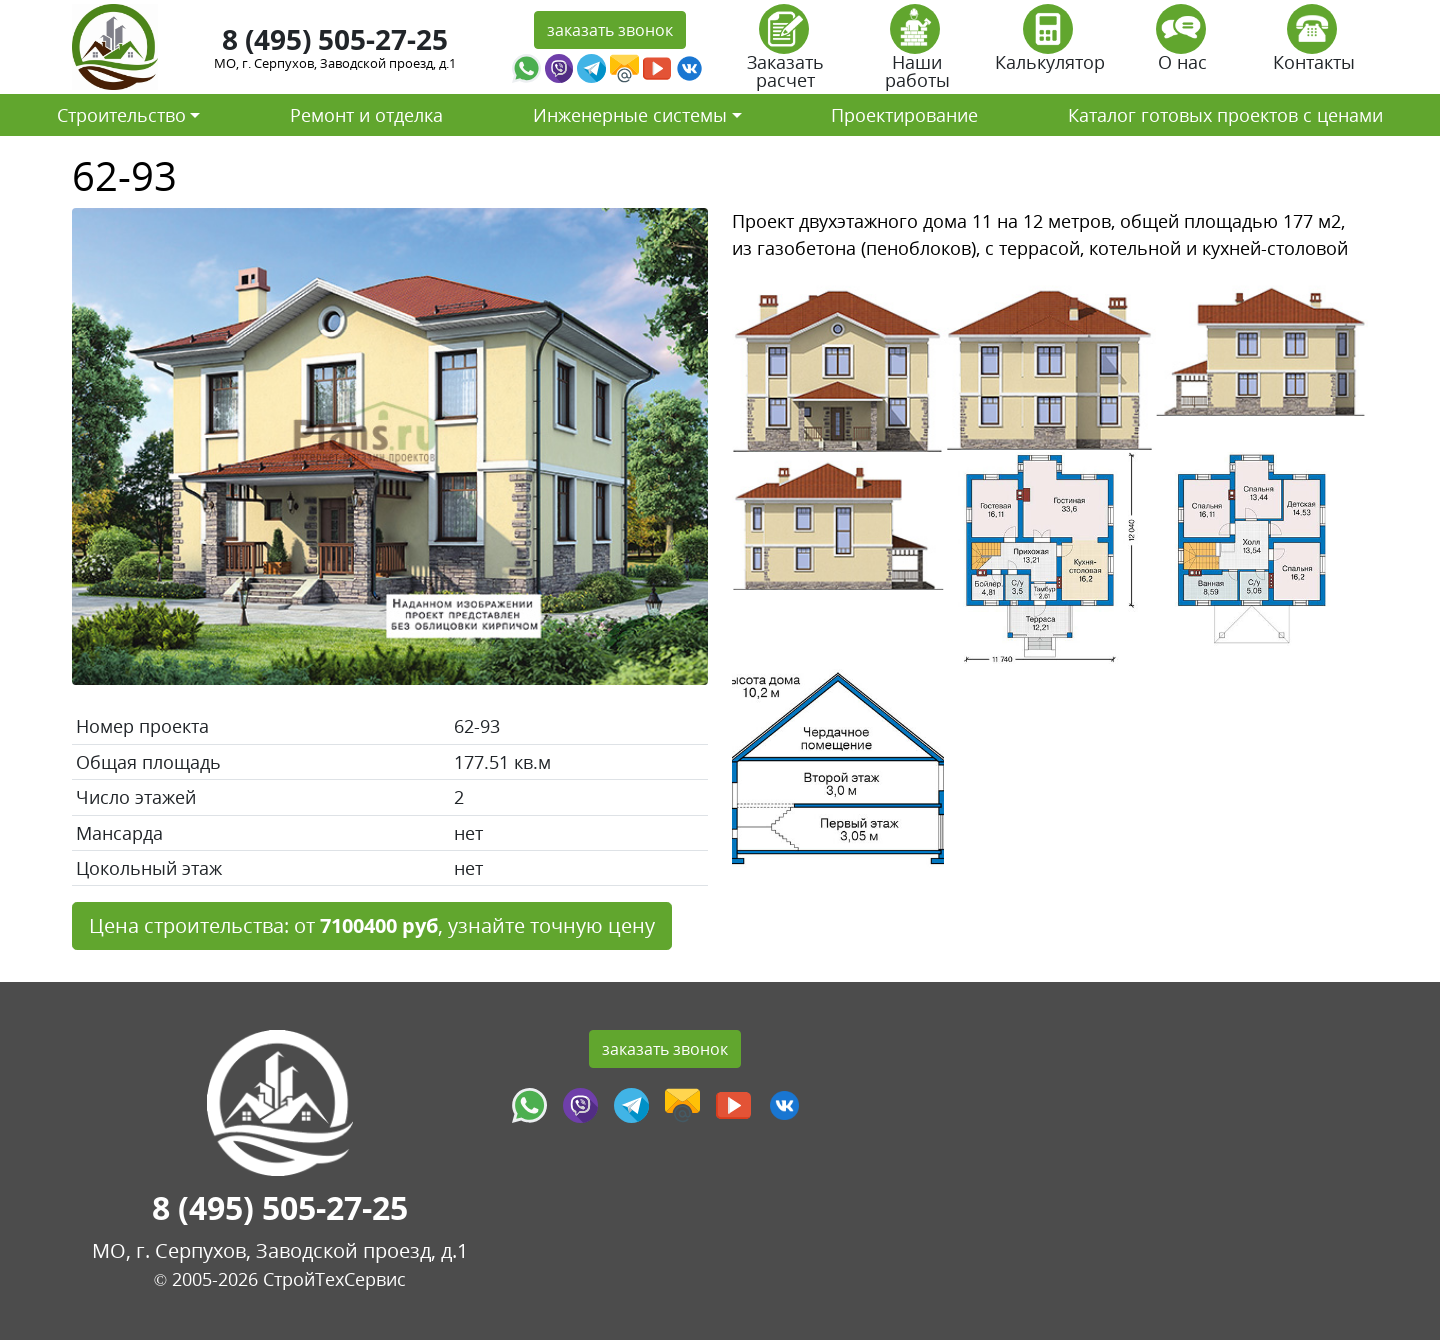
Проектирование (904, 115)
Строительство (121, 115)
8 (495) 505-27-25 (335, 39)
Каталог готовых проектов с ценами (1225, 115)
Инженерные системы (630, 115)
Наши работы (917, 53)
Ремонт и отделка (366, 115)
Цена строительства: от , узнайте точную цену (372, 925)
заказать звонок (610, 30)
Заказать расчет (785, 53)
